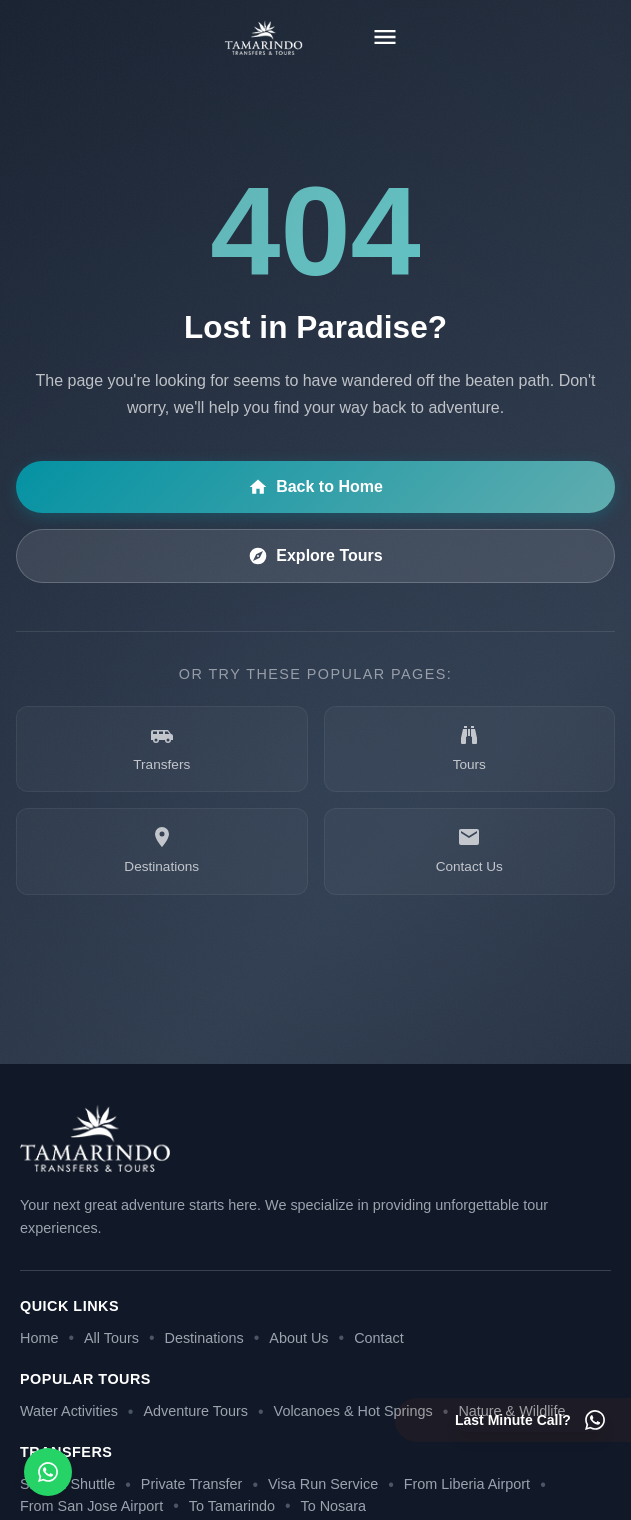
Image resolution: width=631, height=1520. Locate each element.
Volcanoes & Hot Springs (353, 1411)
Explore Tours (315, 556)
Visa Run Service (323, 1484)
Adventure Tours (195, 1411)
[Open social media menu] (48, 1472)
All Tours (111, 1338)
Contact (379, 1338)
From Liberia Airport (467, 1484)
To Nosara (334, 1506)
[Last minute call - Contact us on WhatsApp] (531, 1420)
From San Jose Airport (91, 1506)
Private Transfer (192, 1484)
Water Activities (69, 1411)
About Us (298, 1338)
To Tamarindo (232, 1506)
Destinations (204, 1338)
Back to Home (315, 487)
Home (39, 1338)
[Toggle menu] (385, 37)
